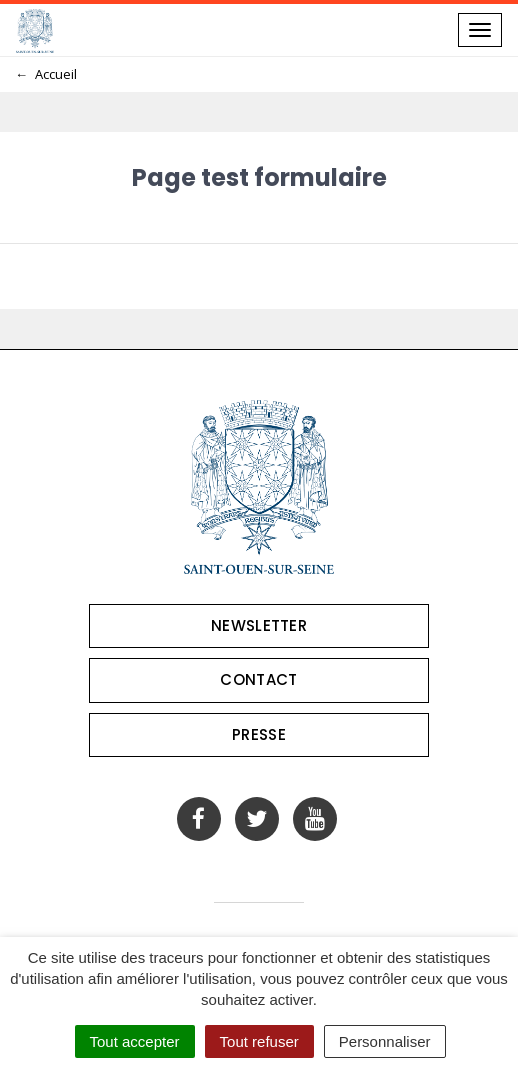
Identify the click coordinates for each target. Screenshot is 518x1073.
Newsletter (259, 625)
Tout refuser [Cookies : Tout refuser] (259, 1041)
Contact (258, 679)
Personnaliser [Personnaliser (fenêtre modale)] (385, 1041)
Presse (259, 734)
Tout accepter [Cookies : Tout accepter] (135, 1041)
